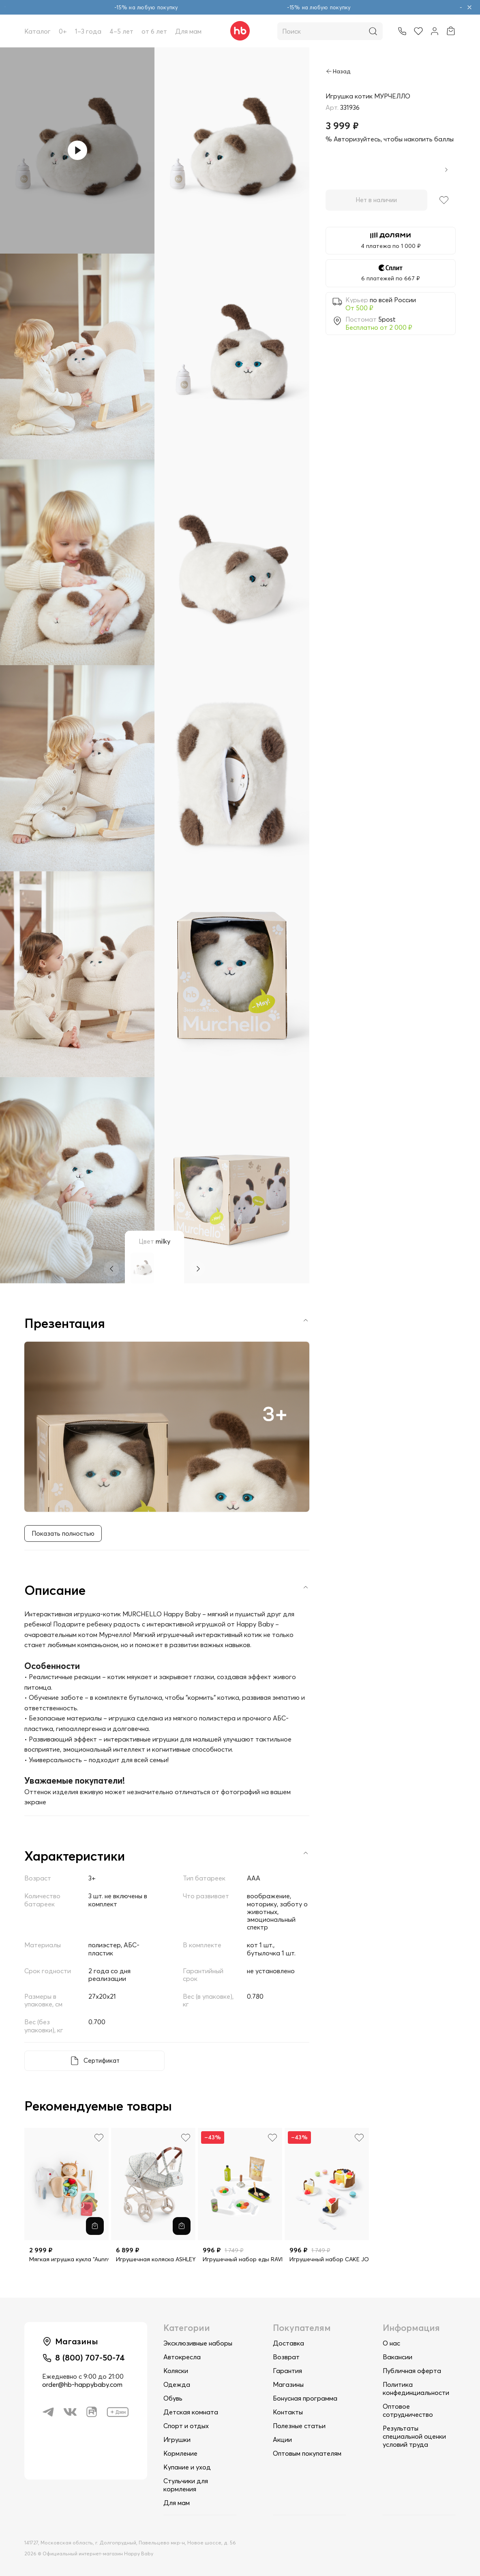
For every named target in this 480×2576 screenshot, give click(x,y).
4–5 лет (121, 31)
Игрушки (177, 2439)
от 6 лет (154, 31)
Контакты (288, 2412)
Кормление (180, 2453)
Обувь (172, 2398)
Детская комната (190, 2412)
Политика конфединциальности (416, 2388)
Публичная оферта (412, 2371)
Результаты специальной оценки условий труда (414, 2436)
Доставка (288, 2343)
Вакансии (397, 2357)
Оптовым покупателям (307, 2453)
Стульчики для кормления (185, 2485)
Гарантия (287, 2371)
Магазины (288, 2384)
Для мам (188, 31)
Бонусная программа (305, 2398)
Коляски (175, 2371)
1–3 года (88, 31)
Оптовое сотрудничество (408, 2410)
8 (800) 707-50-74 (92, 2359)
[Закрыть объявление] (469, 7)
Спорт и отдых (186, 2426)
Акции (282, 2439)
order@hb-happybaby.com (82, 2387)
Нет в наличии (376, 200)
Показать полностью (64, 1534)
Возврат (286, 2357)
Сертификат (101, 2062)
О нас (391, 2343)
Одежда (176, 2384)
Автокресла (182, 2357)
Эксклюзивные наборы (197, 2343)
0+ (63, 31)
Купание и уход (187, 2467)
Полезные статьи (299, 2426)
